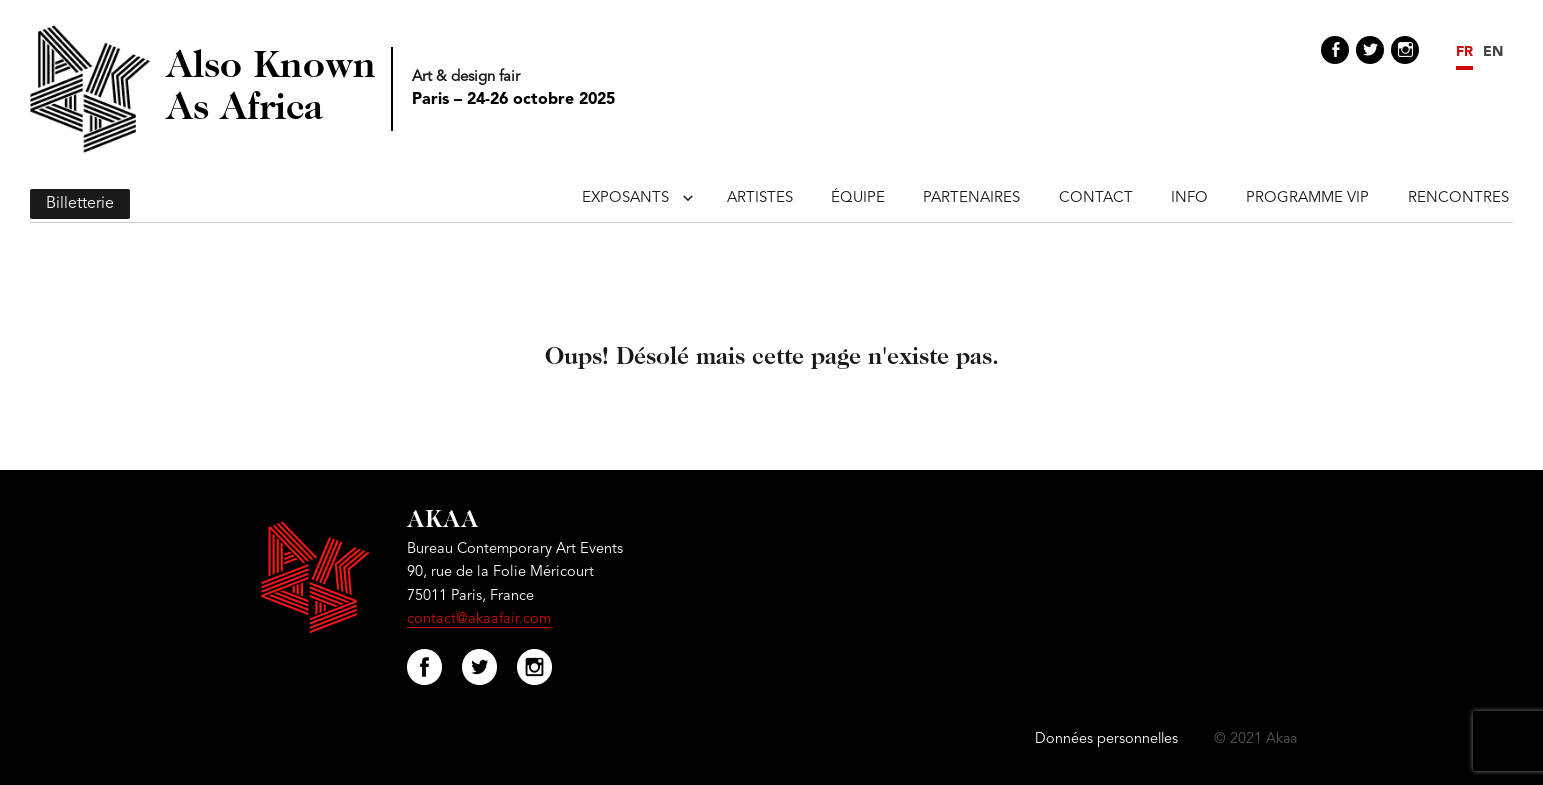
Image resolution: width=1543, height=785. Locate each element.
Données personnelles (1106, 739)
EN (1493, 52)
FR (1464, 52)
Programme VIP (1307, 198)
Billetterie (80, 204)
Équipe (858, 198)
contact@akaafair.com (479, 619)
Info (1189, 198)
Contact (1096, 198)
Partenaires (971, 198)
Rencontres (1458, 198)
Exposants (625, 198)
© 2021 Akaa (1255, 739)
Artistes (760, 198)
